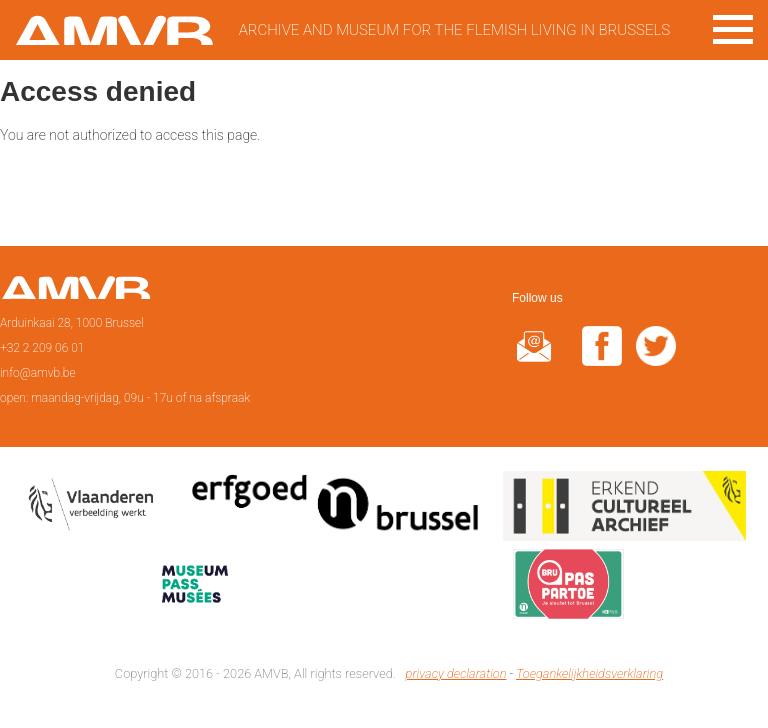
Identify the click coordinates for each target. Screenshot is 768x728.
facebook (602, 358)
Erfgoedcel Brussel (335, 510)
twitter (656, 358)
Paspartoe (568, 588)
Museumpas (195, 588)
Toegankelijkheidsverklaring (589, 673)
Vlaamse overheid (95, 510)
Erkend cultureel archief (624, 510)
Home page (75, 294)
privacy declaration (456, 673)
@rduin (534, 358)
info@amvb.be (38, 373)
